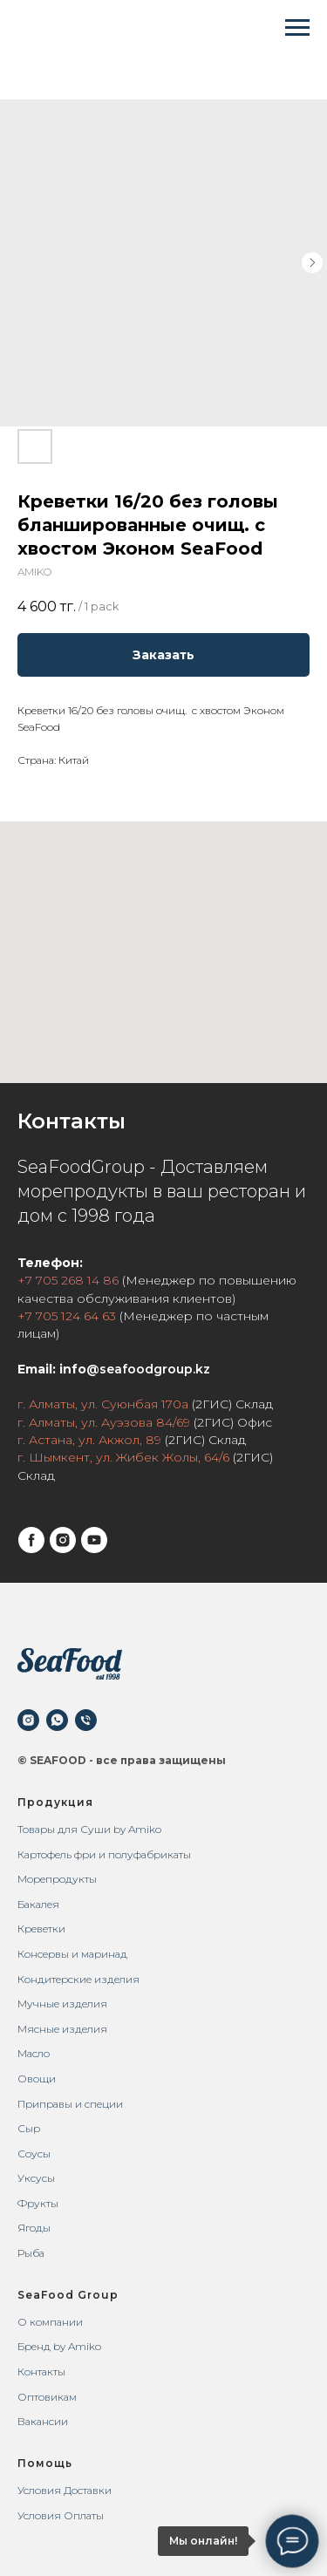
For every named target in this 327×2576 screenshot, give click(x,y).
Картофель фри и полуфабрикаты (104, 1854)
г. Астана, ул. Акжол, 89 (89, 1440)
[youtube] (94, 1540)
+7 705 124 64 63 (66, 1316)
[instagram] (63, 1540)
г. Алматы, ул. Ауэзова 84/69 (103, 1422)
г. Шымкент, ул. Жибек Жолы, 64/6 (123, 1457)
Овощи (36, 2078)
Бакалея (38, 1904)
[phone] (86, 1720)
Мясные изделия (62, 2028)
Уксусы (36, 2177)
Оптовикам (47, 2396)
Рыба (30, 2252)
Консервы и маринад (72, 1953)
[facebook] (31, 1540)
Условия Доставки (64, 2490)
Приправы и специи (70, 2103)
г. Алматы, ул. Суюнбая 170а (102, 1404)
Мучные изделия (62, 2003)
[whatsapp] (57, 1720)
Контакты (41, 2371)
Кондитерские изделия (78, 1979)
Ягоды (34, 2227)
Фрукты (37, 2203)
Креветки (41, 1928)
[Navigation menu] (297, 28)
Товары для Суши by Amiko (89, 1829)
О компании (50, 2321)
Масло (33, 2053)
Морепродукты (57, 1878)
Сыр (28, 2128)
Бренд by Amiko (59, 2346)
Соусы (34, 2153)
